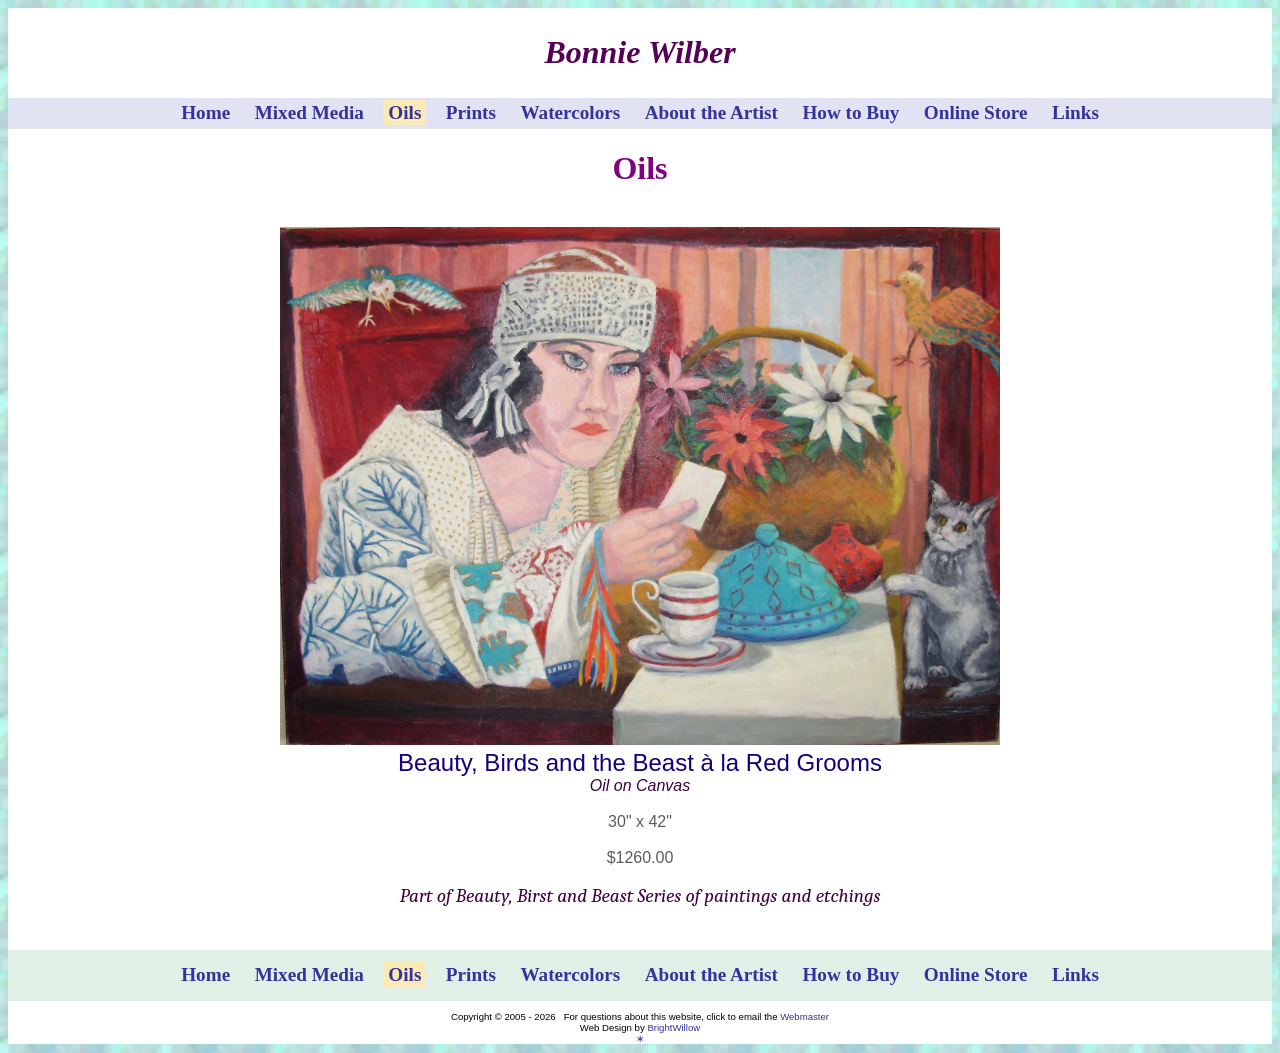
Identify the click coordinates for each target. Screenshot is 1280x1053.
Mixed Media (309, 112)
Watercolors (570, 112)
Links (1075, 112)
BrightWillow (673, 1027)
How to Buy (850, 112)
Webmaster (804, 1016)
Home (205, 112)
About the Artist (711, 112)
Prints (471, 112)
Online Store (976, 112)
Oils (404, 112)
